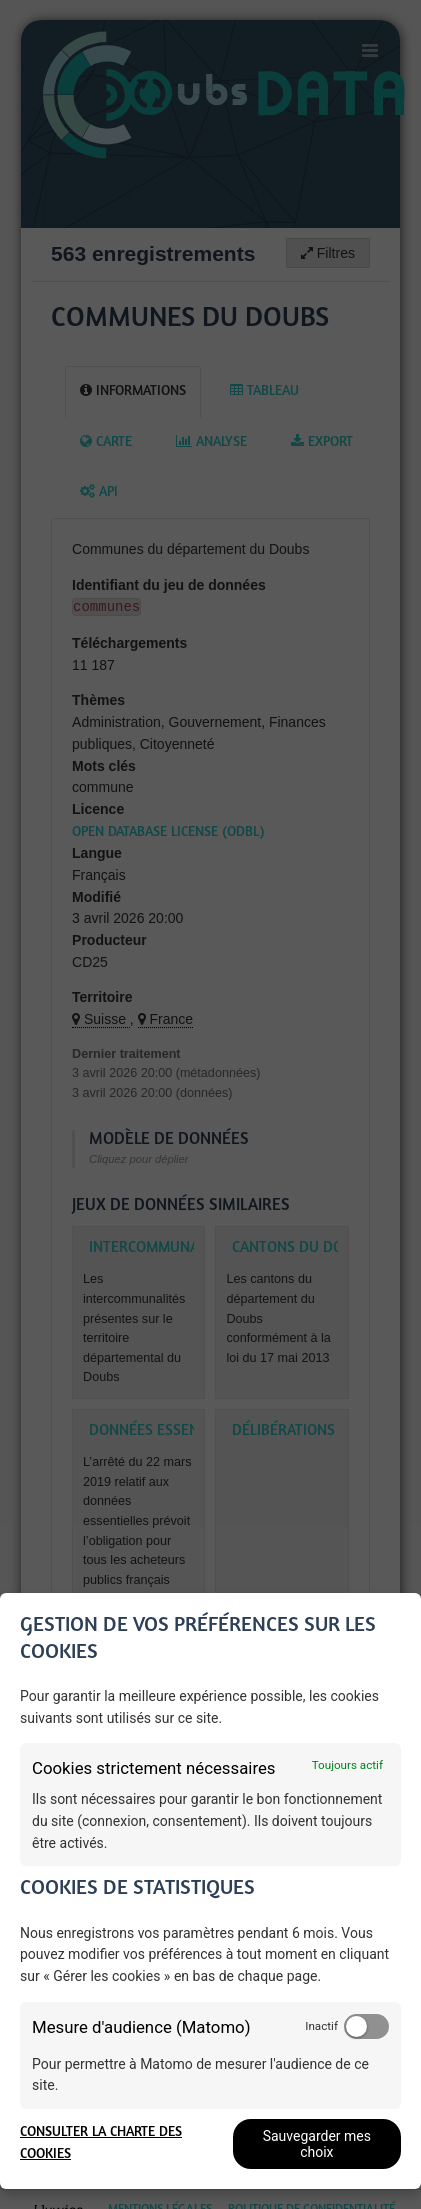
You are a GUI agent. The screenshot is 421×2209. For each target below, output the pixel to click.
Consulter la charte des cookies (101, 2143)
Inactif (321, 2026)
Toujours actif (347, 1765)
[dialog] (210, 1891)
